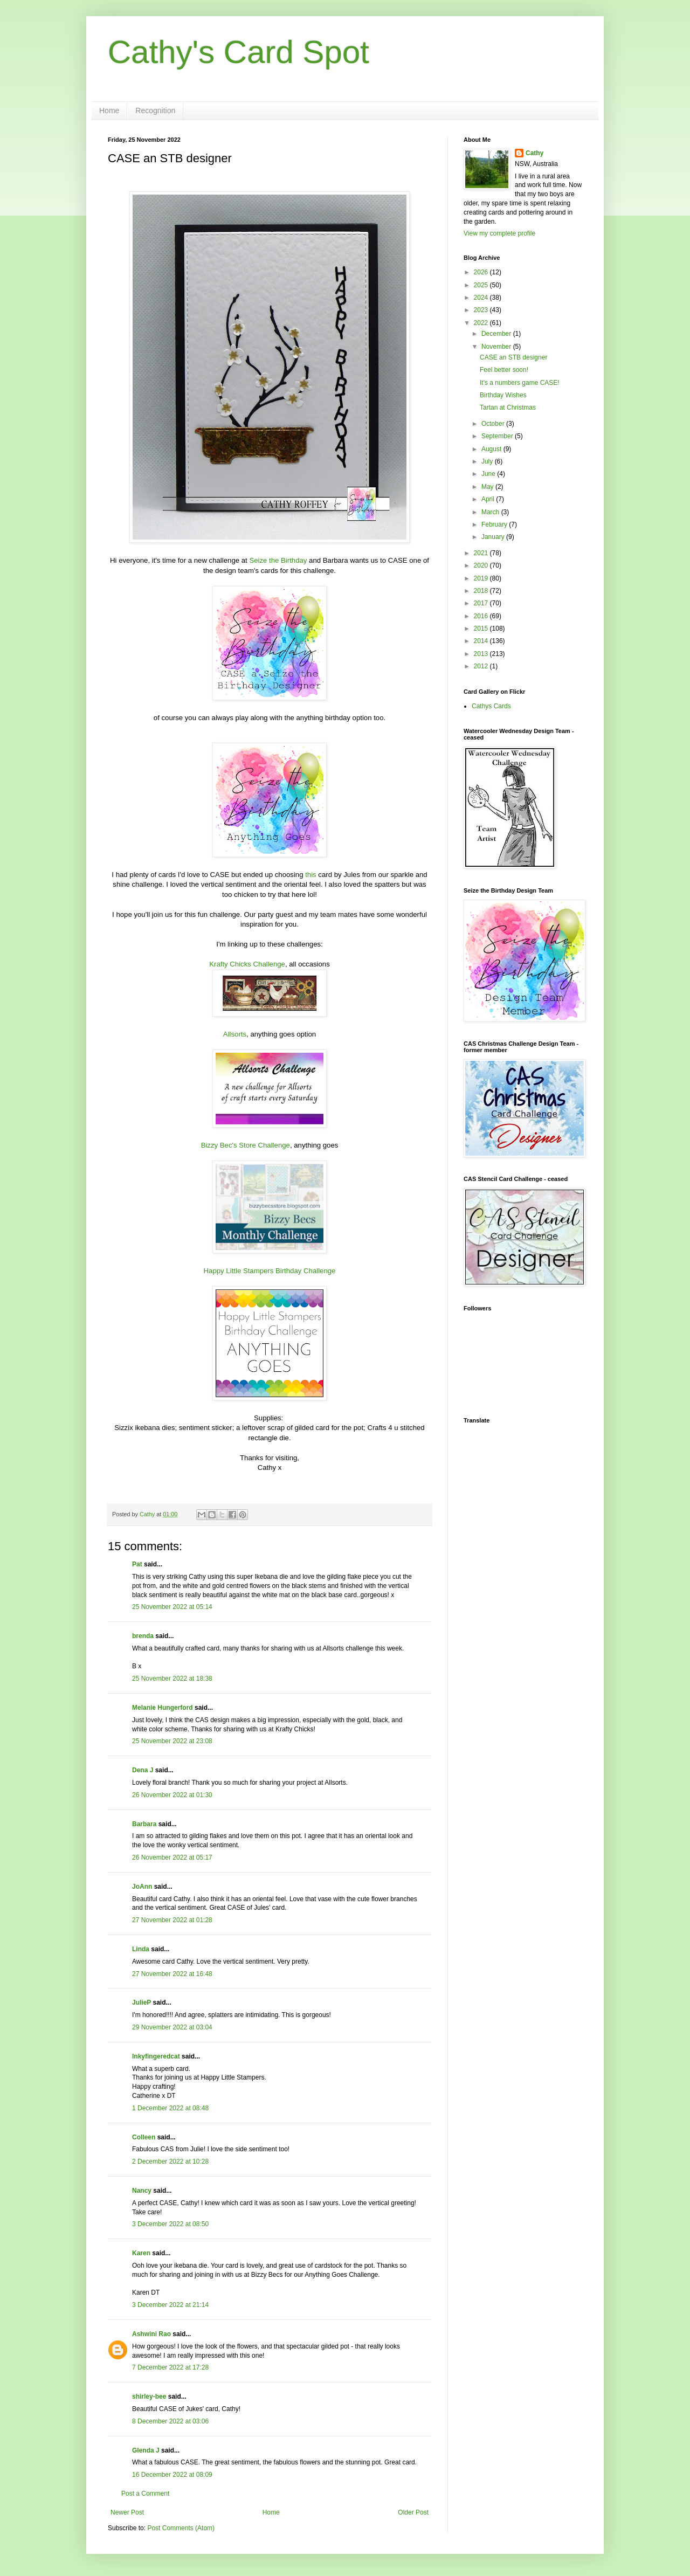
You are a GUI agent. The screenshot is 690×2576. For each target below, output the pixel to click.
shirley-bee (149, 2396)
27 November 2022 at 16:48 (172, 1974)
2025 (482, 285)
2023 (482, 310)
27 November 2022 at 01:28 (172, 1920)
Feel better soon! (504, 370)
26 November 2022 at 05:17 (172, 1857)
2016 (482, 616)
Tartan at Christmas (508, 407)
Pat (137, 1564)
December (497, 333)
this (310, 875)
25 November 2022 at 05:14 (172, 1607)
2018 (482, 591)
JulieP (141, 2002)
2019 (482, 578)
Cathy (534, 153)
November (497, 346)
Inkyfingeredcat (156, 2056)
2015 (482, 628)
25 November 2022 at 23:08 (172, 1741)
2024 (482, 297)
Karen (141, 2253)
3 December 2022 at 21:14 (170, 2305)
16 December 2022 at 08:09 (172, 2474)
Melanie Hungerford (162, 1707)
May (488, 487)
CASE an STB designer (513, 357)
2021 (482, 553)
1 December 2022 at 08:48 (170, 2108)
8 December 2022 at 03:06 (170, 2421)
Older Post (413, 2512)
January (493, 537)
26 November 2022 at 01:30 (172, 1795)
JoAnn (142, 1886)
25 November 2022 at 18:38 (172, 1678)
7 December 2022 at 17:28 (170, 2367)
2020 (482, 565)
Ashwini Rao (151, 2334)
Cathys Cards (491, 706)
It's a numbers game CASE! (520, 382)
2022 (482, 323)
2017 (482, 603)
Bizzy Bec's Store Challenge (245, 1145)
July (488, 461)
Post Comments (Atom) (181, 2528)
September (498, 436)
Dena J (142, 1770)
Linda (140, 1949)
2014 (482, 641)
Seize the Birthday (278, 560)
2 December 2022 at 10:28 (170, 2161)
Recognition (155, 110)
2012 (482, 666)
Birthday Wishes (503, 395)
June (489, 474)
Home (109, 110)
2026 (482, 272)
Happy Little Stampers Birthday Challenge (270, 1271)
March (491, 512)
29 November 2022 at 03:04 (172, 2027)
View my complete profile (499, 233)
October (493, 423)
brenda (143, 1636)
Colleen (143, 2137)
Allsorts (234, 1034)
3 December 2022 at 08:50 (170, 2224)
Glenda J (146, 2450)
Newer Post (127, 2512)
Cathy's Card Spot (238, 52)
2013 (482, 654)
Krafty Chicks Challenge (247, 964)
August (492, 449)
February (495, 524)
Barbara (144, 1824)
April (488, 499)
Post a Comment (145, 2493)
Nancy (141, 2190)
